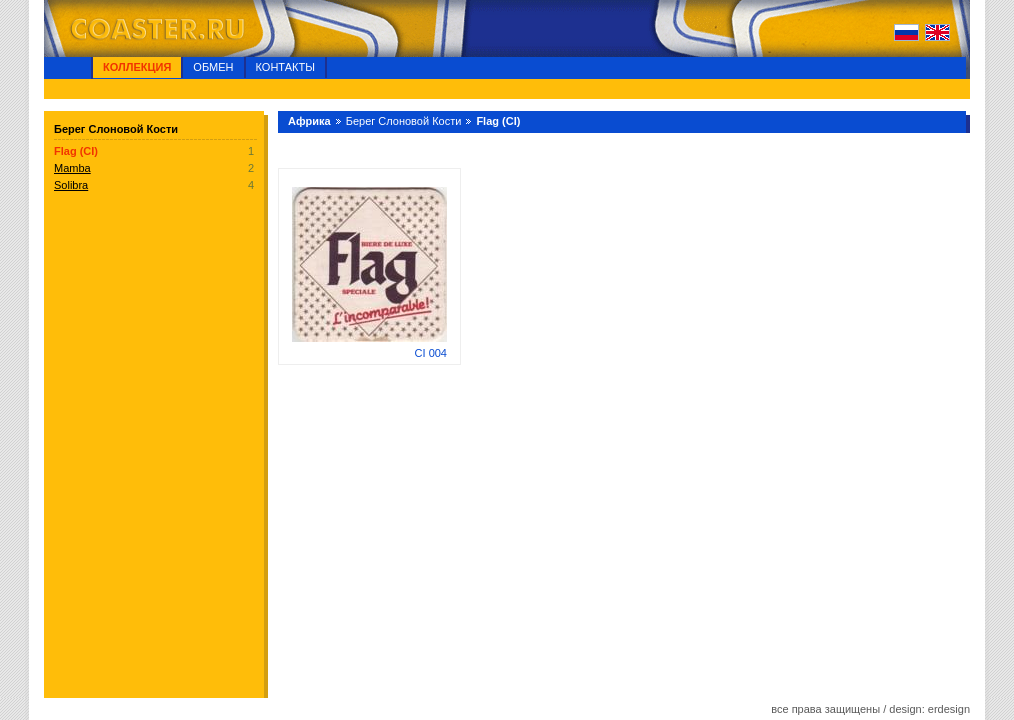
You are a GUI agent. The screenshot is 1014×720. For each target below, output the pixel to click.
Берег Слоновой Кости (404, 121)
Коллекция (137, 67)
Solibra (71, 185)
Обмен (213, 67)
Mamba (72, 168)
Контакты (285, 67)
